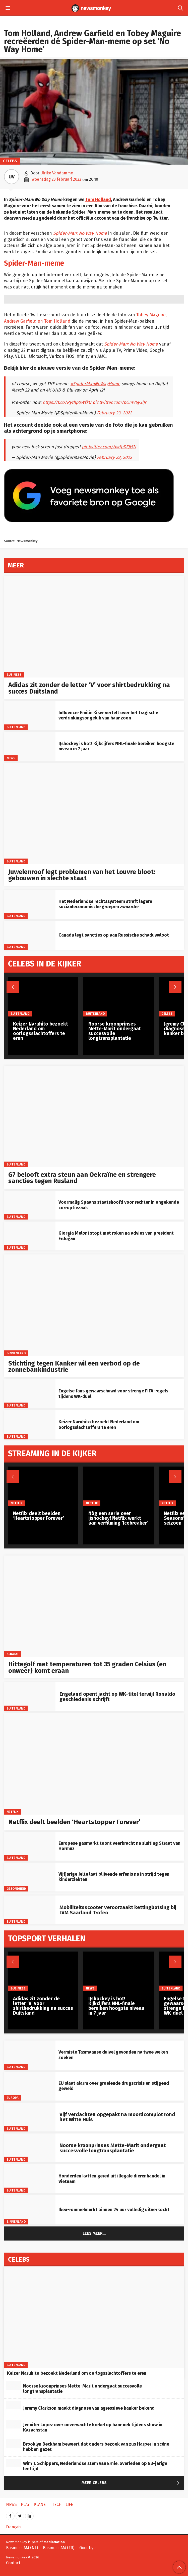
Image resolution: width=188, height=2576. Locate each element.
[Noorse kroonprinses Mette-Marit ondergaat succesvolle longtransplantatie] (29, 2147)
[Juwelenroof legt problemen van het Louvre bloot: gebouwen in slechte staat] (94, 813)
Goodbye (87, 2547)
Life (69, 2504)
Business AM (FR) (58, 2547)
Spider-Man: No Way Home (80, 233)
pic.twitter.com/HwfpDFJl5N (109, 447)
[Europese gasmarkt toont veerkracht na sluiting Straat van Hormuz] (29, 1846)
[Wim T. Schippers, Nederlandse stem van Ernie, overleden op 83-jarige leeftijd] (13, 2463)
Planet (41, 2504)
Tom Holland (98, 199)
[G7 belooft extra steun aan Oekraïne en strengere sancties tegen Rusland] (94, 1116)
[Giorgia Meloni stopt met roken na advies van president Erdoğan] (29, 1236)
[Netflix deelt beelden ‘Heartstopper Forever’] (94, 1764)
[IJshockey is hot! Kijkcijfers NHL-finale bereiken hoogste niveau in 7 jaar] (29, 746)
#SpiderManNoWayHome (95, 383)
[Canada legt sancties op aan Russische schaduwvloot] (29, 935)
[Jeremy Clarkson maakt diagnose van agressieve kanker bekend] (13, 2405)
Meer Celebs (132, 2483)
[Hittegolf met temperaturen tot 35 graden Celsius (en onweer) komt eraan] (94, 1606)
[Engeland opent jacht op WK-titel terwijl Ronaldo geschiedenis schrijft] (29, 1696)
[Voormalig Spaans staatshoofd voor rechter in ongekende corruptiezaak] (29, 1205)
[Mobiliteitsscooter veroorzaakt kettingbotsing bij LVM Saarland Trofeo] (29, 1909)
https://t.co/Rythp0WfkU (67, 402)
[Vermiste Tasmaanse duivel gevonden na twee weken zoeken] (29, 2054)
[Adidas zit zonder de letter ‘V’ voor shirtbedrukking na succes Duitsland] (94, 626)
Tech (56, 2504)
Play (25, 2504)
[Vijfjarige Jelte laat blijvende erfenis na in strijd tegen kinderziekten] (29, 1877)
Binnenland (16, 1353)
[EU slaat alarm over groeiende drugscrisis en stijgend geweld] (29, 2086)
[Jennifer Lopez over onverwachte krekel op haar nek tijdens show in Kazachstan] (13, 2424)
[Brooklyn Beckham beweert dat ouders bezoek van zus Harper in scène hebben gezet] (13, 2443)
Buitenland (16, 727)
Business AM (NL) (22, 2547)
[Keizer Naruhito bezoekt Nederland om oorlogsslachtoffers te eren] (29, 1424)
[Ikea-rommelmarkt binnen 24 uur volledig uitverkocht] (29, 2209)
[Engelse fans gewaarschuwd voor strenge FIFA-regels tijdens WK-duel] (29, 1393)
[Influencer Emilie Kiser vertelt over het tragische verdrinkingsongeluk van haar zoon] (29, 715)
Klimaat (13, 1654)
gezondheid (16, 1888)
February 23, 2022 (114, 413)
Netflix (13, 1812)
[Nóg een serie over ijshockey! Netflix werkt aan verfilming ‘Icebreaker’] (118, 1486)
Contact (13, 2562)
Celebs (10, 161)
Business (14, 674)
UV (12, 177)
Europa (13, 2098)
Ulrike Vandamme (56, 173)
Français (13, 2526)
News (11, 758)
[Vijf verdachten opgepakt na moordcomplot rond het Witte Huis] (29, 2117)
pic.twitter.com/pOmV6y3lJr (119, 402)
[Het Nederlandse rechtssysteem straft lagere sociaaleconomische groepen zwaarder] (29, 904)
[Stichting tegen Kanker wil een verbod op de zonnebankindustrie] (94, 1305)
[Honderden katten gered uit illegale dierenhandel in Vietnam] (29, 2178)
